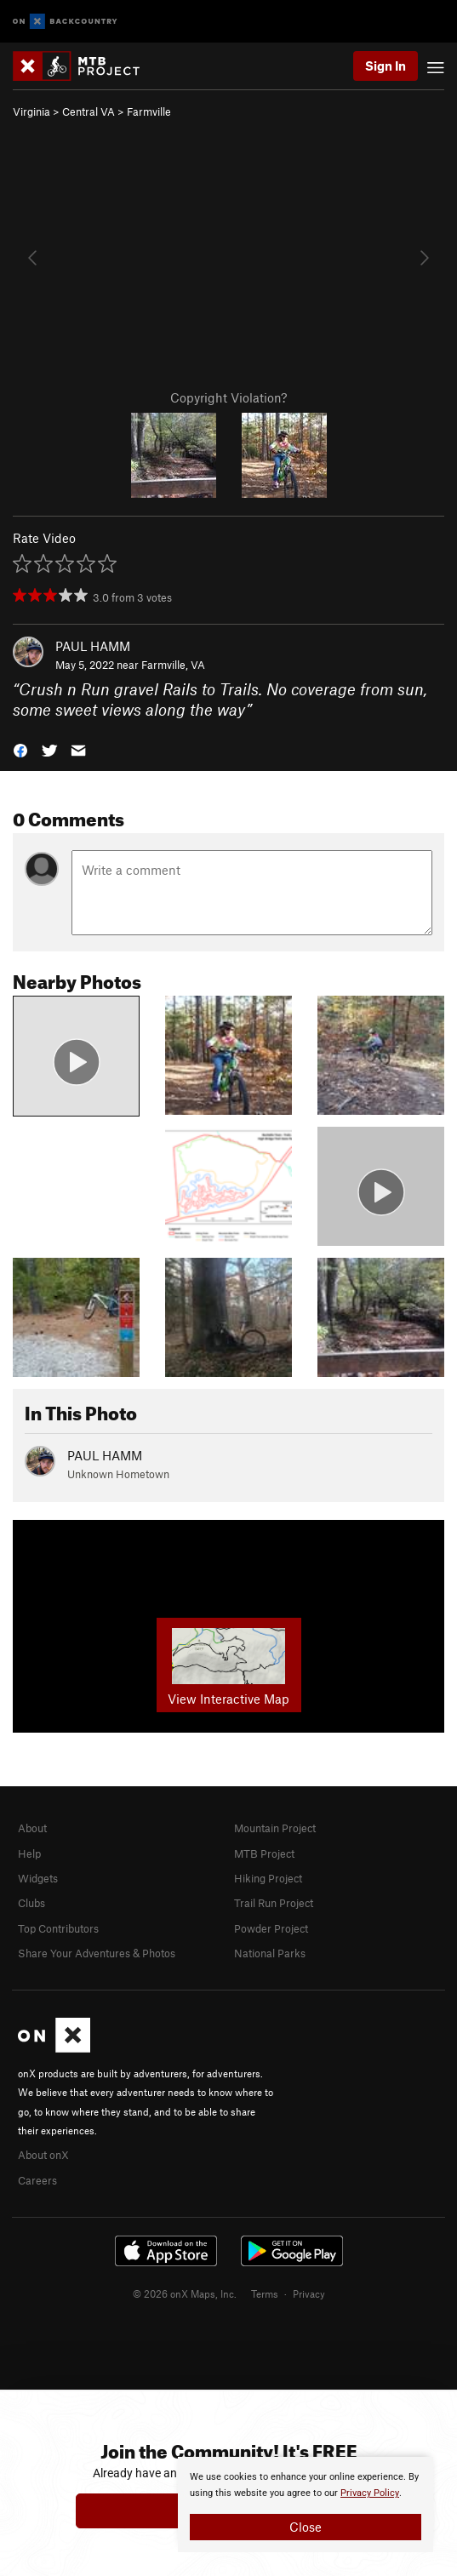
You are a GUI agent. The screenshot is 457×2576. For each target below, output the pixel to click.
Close (305, 2526)
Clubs (31, 1903)
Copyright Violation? (228, 397)
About (32, 1828)
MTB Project (264, 1853)
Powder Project (271, 1928)
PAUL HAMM (92, 646)
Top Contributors (58, 1928)
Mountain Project (275, 1828)
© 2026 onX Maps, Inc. (185, 2293)
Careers (37, 2180)
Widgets (38, 1878)
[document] (305, 2504)
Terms (264, 2293)
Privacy (309, 2293)
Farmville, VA (173, 664)
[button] (20, 749)
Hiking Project (268, 1878)
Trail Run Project (273, 1903)
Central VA (88, 111)
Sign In (385, 65)
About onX (43, 2155)
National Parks (270, 1953)
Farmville (149, 111)
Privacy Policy (369, 2493)
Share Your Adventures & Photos (96, 1953)
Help (29, 1853)
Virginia (31, 111)
